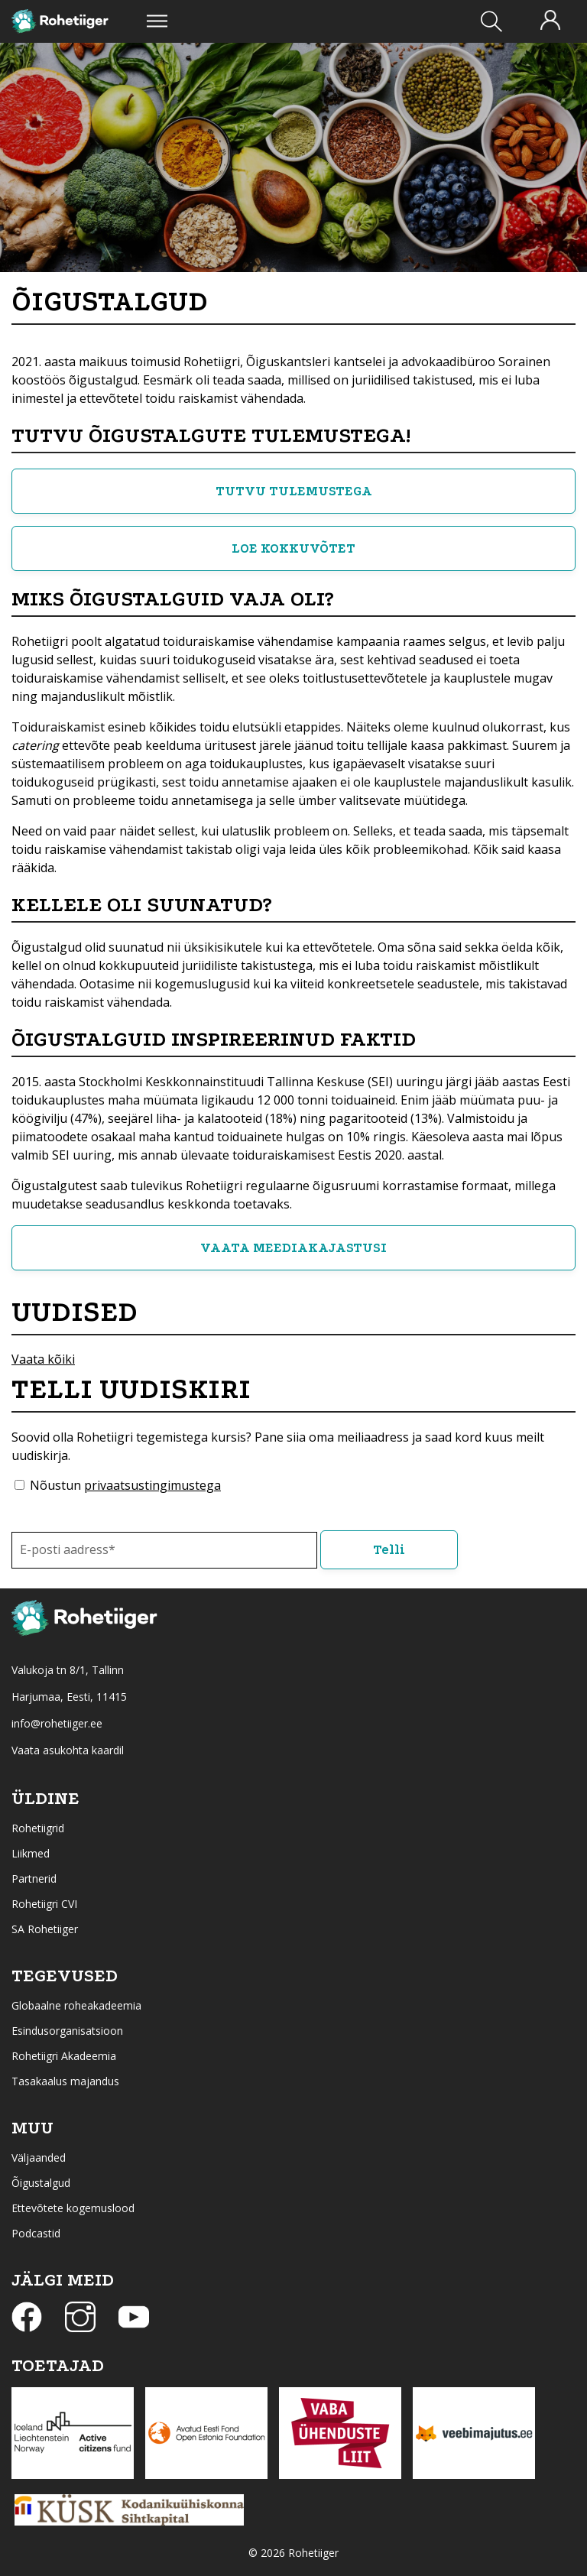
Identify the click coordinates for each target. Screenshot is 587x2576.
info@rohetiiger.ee (56, 1723)
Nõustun (125, 1485)
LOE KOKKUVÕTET (293, 548)
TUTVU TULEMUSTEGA (294, 491)
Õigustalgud (40, 2182)
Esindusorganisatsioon (67, 2030)
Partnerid (34, 1878)
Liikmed (30, 1853)
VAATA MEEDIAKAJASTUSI (293, 1248)
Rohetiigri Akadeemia (63, 2056)
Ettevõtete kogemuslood (73, 2208)
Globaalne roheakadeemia (76, 2005)
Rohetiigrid (37, 1828)
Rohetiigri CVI (44, 1903)
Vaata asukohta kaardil (67, 1750)
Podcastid (35, 2233)
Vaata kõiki (43, 1359)
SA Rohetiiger (44, 1929)
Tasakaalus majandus (65, 2081)
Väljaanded (38, 2157)
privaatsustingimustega (152, 1485)
